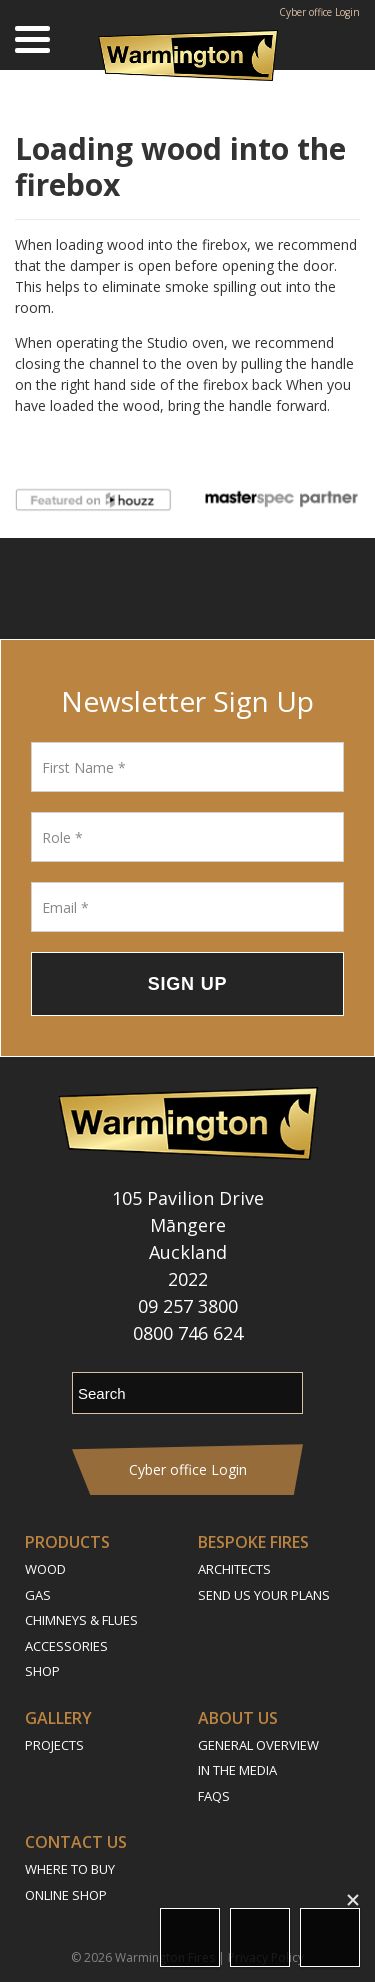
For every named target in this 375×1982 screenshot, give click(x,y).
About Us (238, 1718)
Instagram (157, 588)
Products (67, 1542)
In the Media (237, 1770)
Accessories (66, 1646)
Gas (38, 1595)
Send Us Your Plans (264, 1595)
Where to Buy (70, 1869)
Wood (45, 1569)
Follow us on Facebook (107, 588)
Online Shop (66, 1895)
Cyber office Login (319, 12)
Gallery (58, 1718)
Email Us (260, 1937)
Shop (42, 1671)
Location (190, 1937)
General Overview (258, 1745)
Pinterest (268, 588)
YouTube (212, 588)
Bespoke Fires (253, 1542)
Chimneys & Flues (81, 1620)
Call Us (330, 1937)
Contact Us (76, 1842)
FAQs (214, 1796)
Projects (54, 1745)
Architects (234, 1569)
